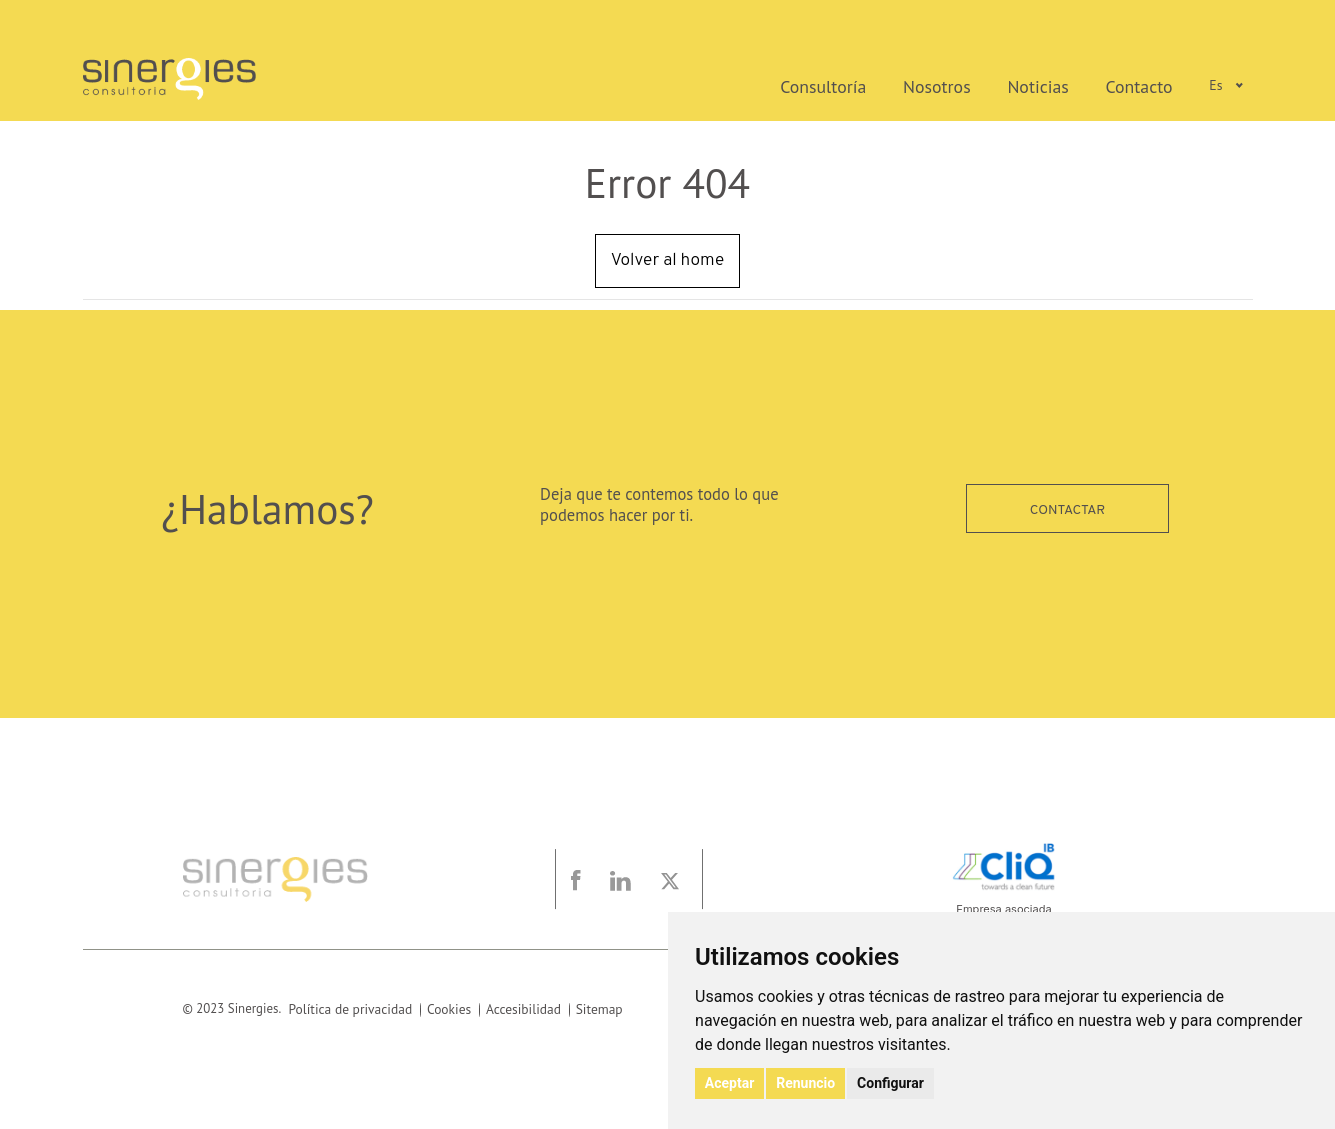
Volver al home (667, 260)
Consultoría (876, 85)
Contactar (1068, 508)
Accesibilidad (514, 1008)
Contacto (1147, 85)
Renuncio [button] (803, 1084)
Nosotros (973, 85)
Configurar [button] (887, 1084)
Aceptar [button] (729, 1084)
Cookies (442, 1008)
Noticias (1060, 85)
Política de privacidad (348, 1008)
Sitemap (587, 1008)
